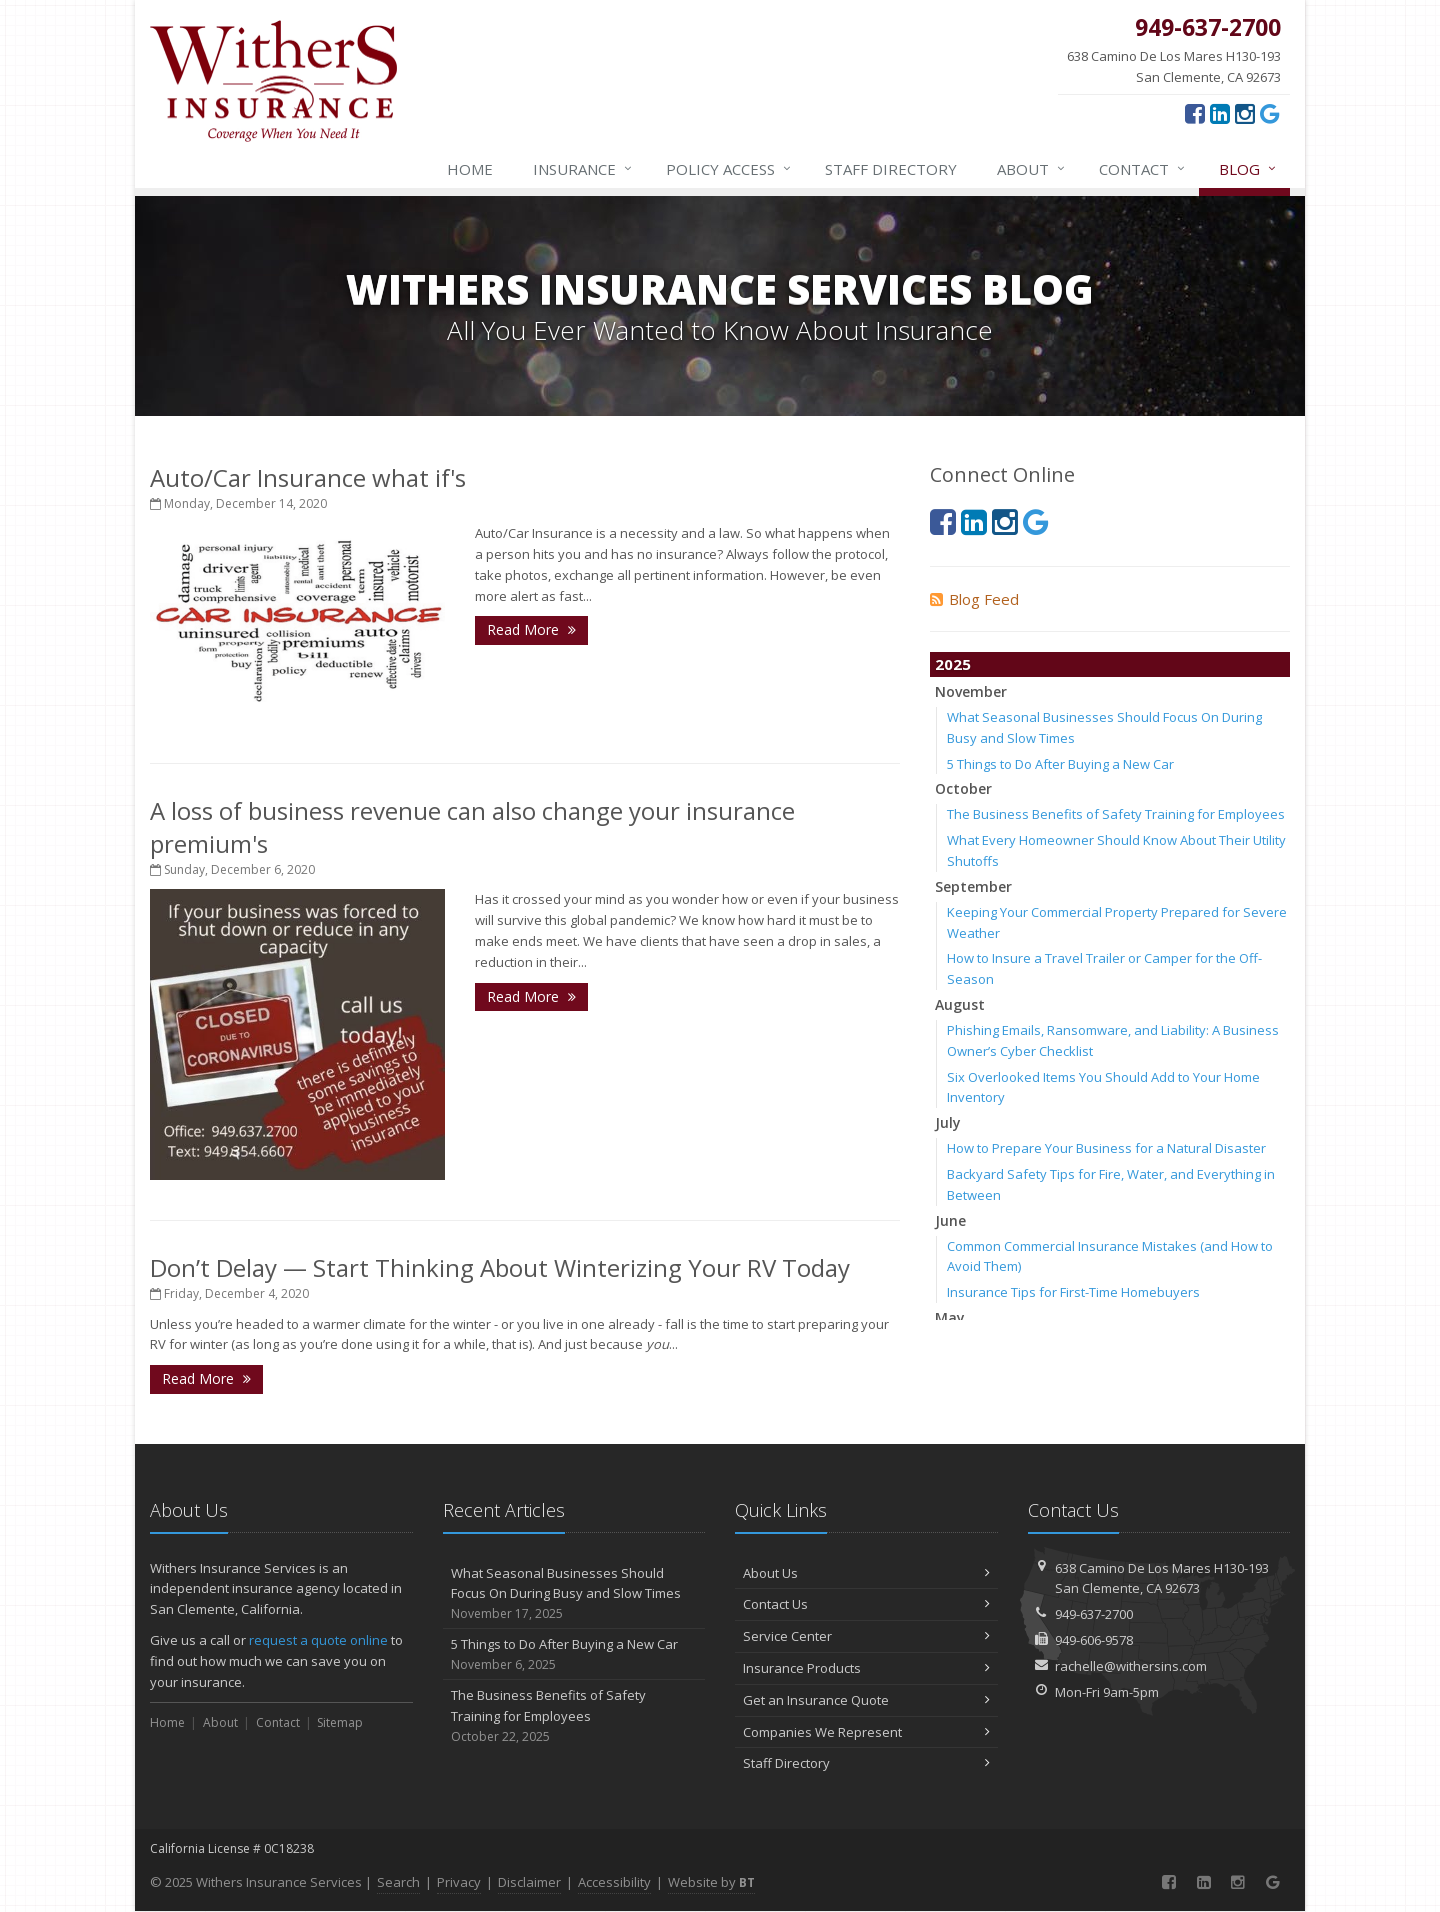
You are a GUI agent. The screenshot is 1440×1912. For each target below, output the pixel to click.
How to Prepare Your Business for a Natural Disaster (1106, 1148)
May (950, 1317)
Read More (531, 629)
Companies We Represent (866, 1732)
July (948, 1122)
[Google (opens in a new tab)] (1270, 113)
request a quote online (318, 1640)
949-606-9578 (1094, 1640)
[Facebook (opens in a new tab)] (1195, 113)
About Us (866, 1573)
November (971, 691)
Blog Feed (974, 599)
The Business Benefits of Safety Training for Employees (1116, 814)
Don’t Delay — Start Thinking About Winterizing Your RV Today (500, 1267)
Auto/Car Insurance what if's (308, 477)
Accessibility (614, 1882)
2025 (953, 664)
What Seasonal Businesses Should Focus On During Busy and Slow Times (574, 1594)
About (1032, 169)
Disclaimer (529, 1882)
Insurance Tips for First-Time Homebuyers (1073, 1292)
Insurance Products (866, 1668)
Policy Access (729, 169)
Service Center (866, 1636)
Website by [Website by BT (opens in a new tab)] (711, 1882)
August (960, 1004)
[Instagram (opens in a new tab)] (1245, 113)
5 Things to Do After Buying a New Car (1060, 764)
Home (470, 169)
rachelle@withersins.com (1131, 1666)
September (973, 886)
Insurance (583, 169)
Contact (1143, 169)
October (963, 788)
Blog (1248, 169)
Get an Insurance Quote (866, 1700)
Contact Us (866, 1604)
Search (398, 1882)
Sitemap (340, 1722)
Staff (891, 169)
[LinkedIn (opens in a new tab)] (1220, 113)
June (950, 1220)
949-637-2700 (1094, 1614)
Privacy (459, 1882)
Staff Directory (866, 1763)
